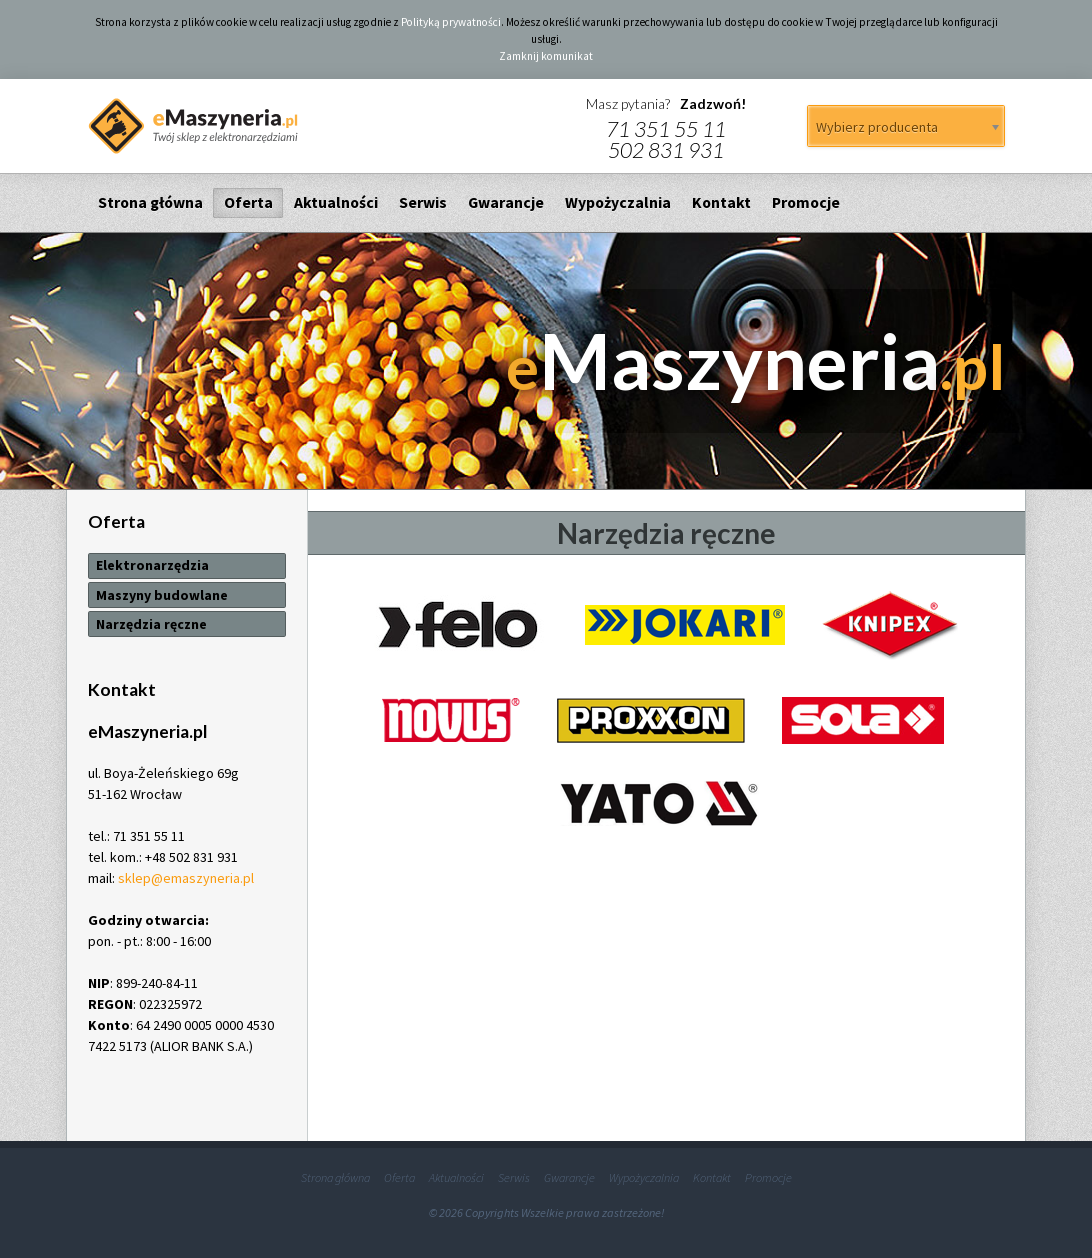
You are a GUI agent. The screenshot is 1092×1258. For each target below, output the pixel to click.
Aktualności (336, 202)
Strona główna (150, 202)
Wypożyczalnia (618, 202)
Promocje (806, 202)
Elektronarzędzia (152, 565)
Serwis (423, 202)
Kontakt (721, 202)
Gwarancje (506, 202)
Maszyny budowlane (162, 595)
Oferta (248, 202)
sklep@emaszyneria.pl (186, 878)
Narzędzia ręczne (151, 624)
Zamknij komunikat (546, 56)
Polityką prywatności (451, 22)
